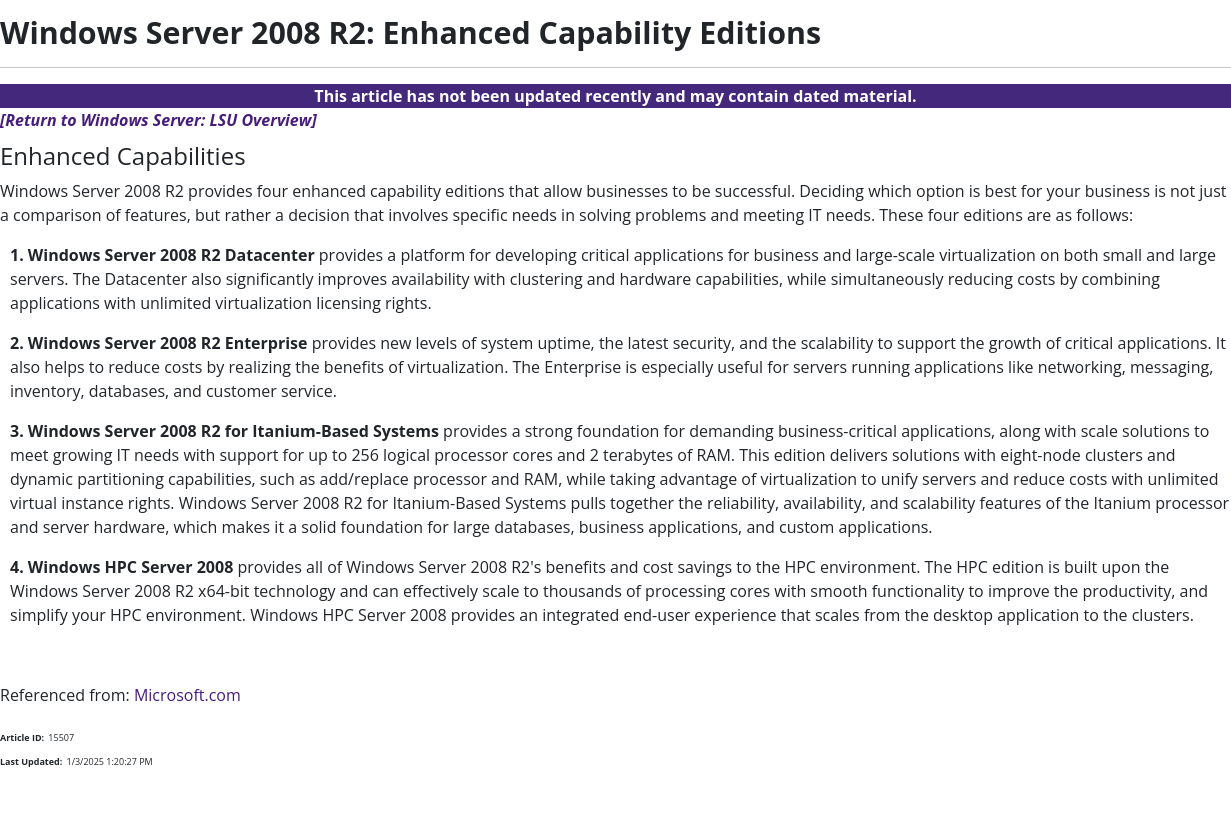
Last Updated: (31, 761)
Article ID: (22, 737)
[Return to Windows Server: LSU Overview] (158, 120)
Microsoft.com (187, 695)
